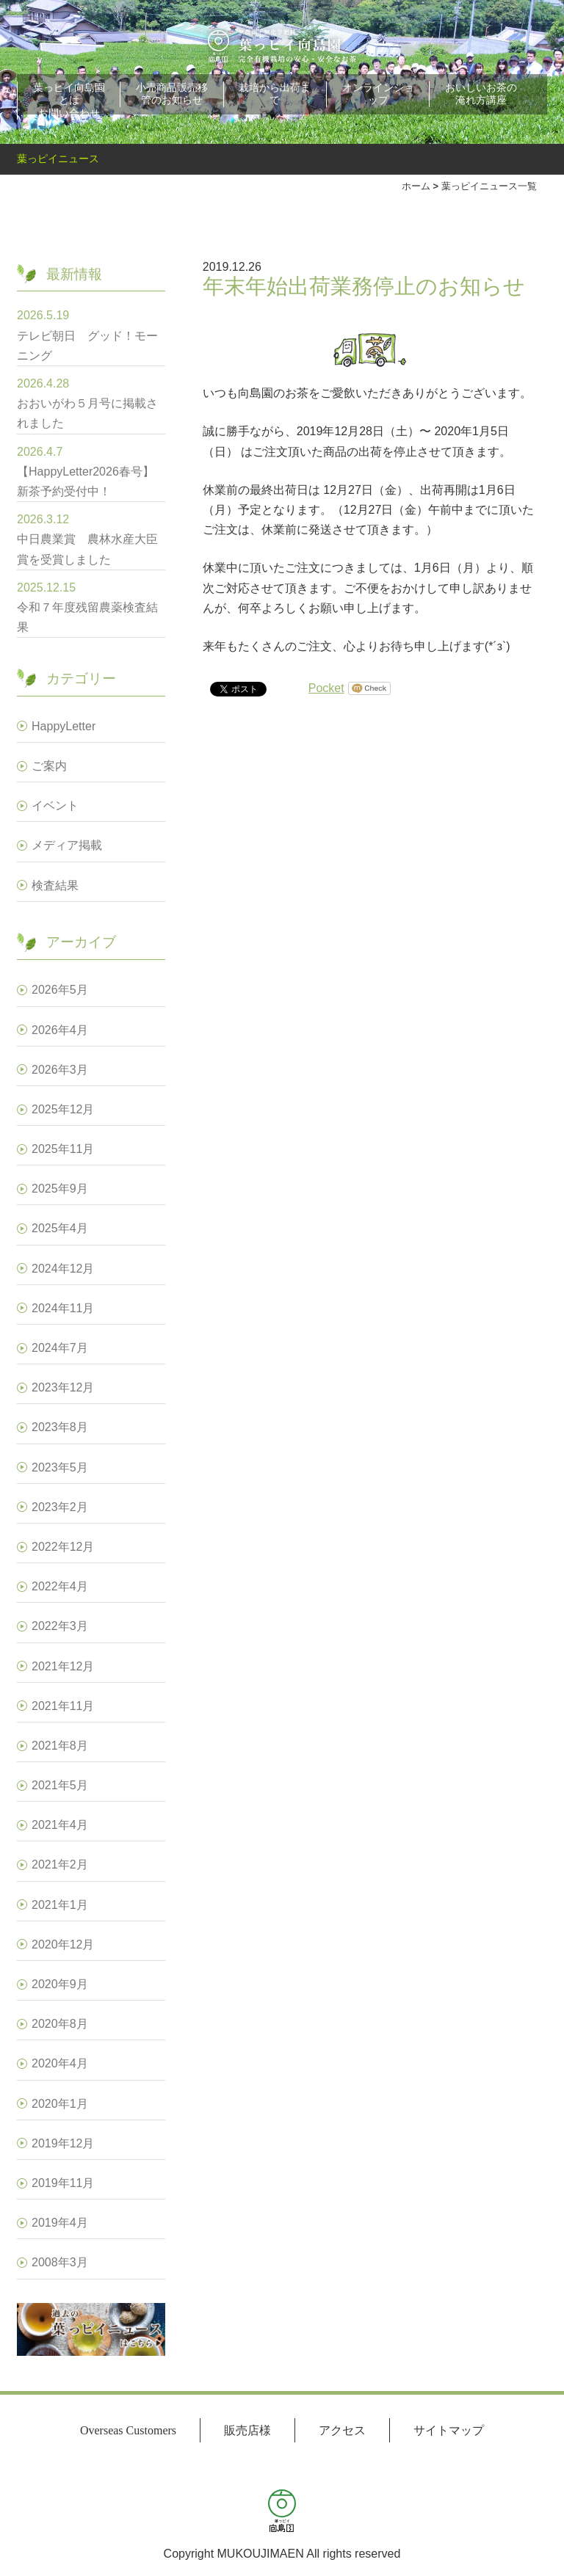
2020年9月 (60, 1984)
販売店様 (247, 2430)
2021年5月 (60, 1785)
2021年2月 (60, 1864)
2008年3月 (60, 2262)
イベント (55, 805)
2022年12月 (63, 1546)
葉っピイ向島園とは (69, 93)
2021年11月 (63, 1706)
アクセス (342, 2430)
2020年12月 (63, 1944)
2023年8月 (60, 1427)
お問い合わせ (69, 113)
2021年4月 (60, 1825)
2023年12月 (63, 1387)
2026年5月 (60, 989)
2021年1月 (60, 1905)
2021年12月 (63, 1666)
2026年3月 (60, 1069)
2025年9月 (60, 1188)
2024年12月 (63, 1268)
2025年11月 (63, 1149)
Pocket (326, 688)
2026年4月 (60, 1030)
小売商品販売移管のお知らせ (172, 93)
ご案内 (49, 766)
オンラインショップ (378, 93)
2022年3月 (60, 1626)
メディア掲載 (67, 845)
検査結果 (55, 885)
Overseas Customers (128, 2430)
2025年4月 (60, 1228)
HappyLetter (63, 726)
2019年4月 (60, 2222)
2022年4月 (60, 1586)
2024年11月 (63, 1308)
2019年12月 (63, 2143)
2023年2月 (60, 1507)
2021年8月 (60, 1745)
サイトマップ (448, 2430)
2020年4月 (60, 2063)
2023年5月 (60, 1467)
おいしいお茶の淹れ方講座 (481, 93)
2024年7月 (60, 1348)
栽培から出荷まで (275, 93)
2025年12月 (63, 1109)
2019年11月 (63, 2183)
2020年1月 (60, 2103)
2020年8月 (60, 2023)
